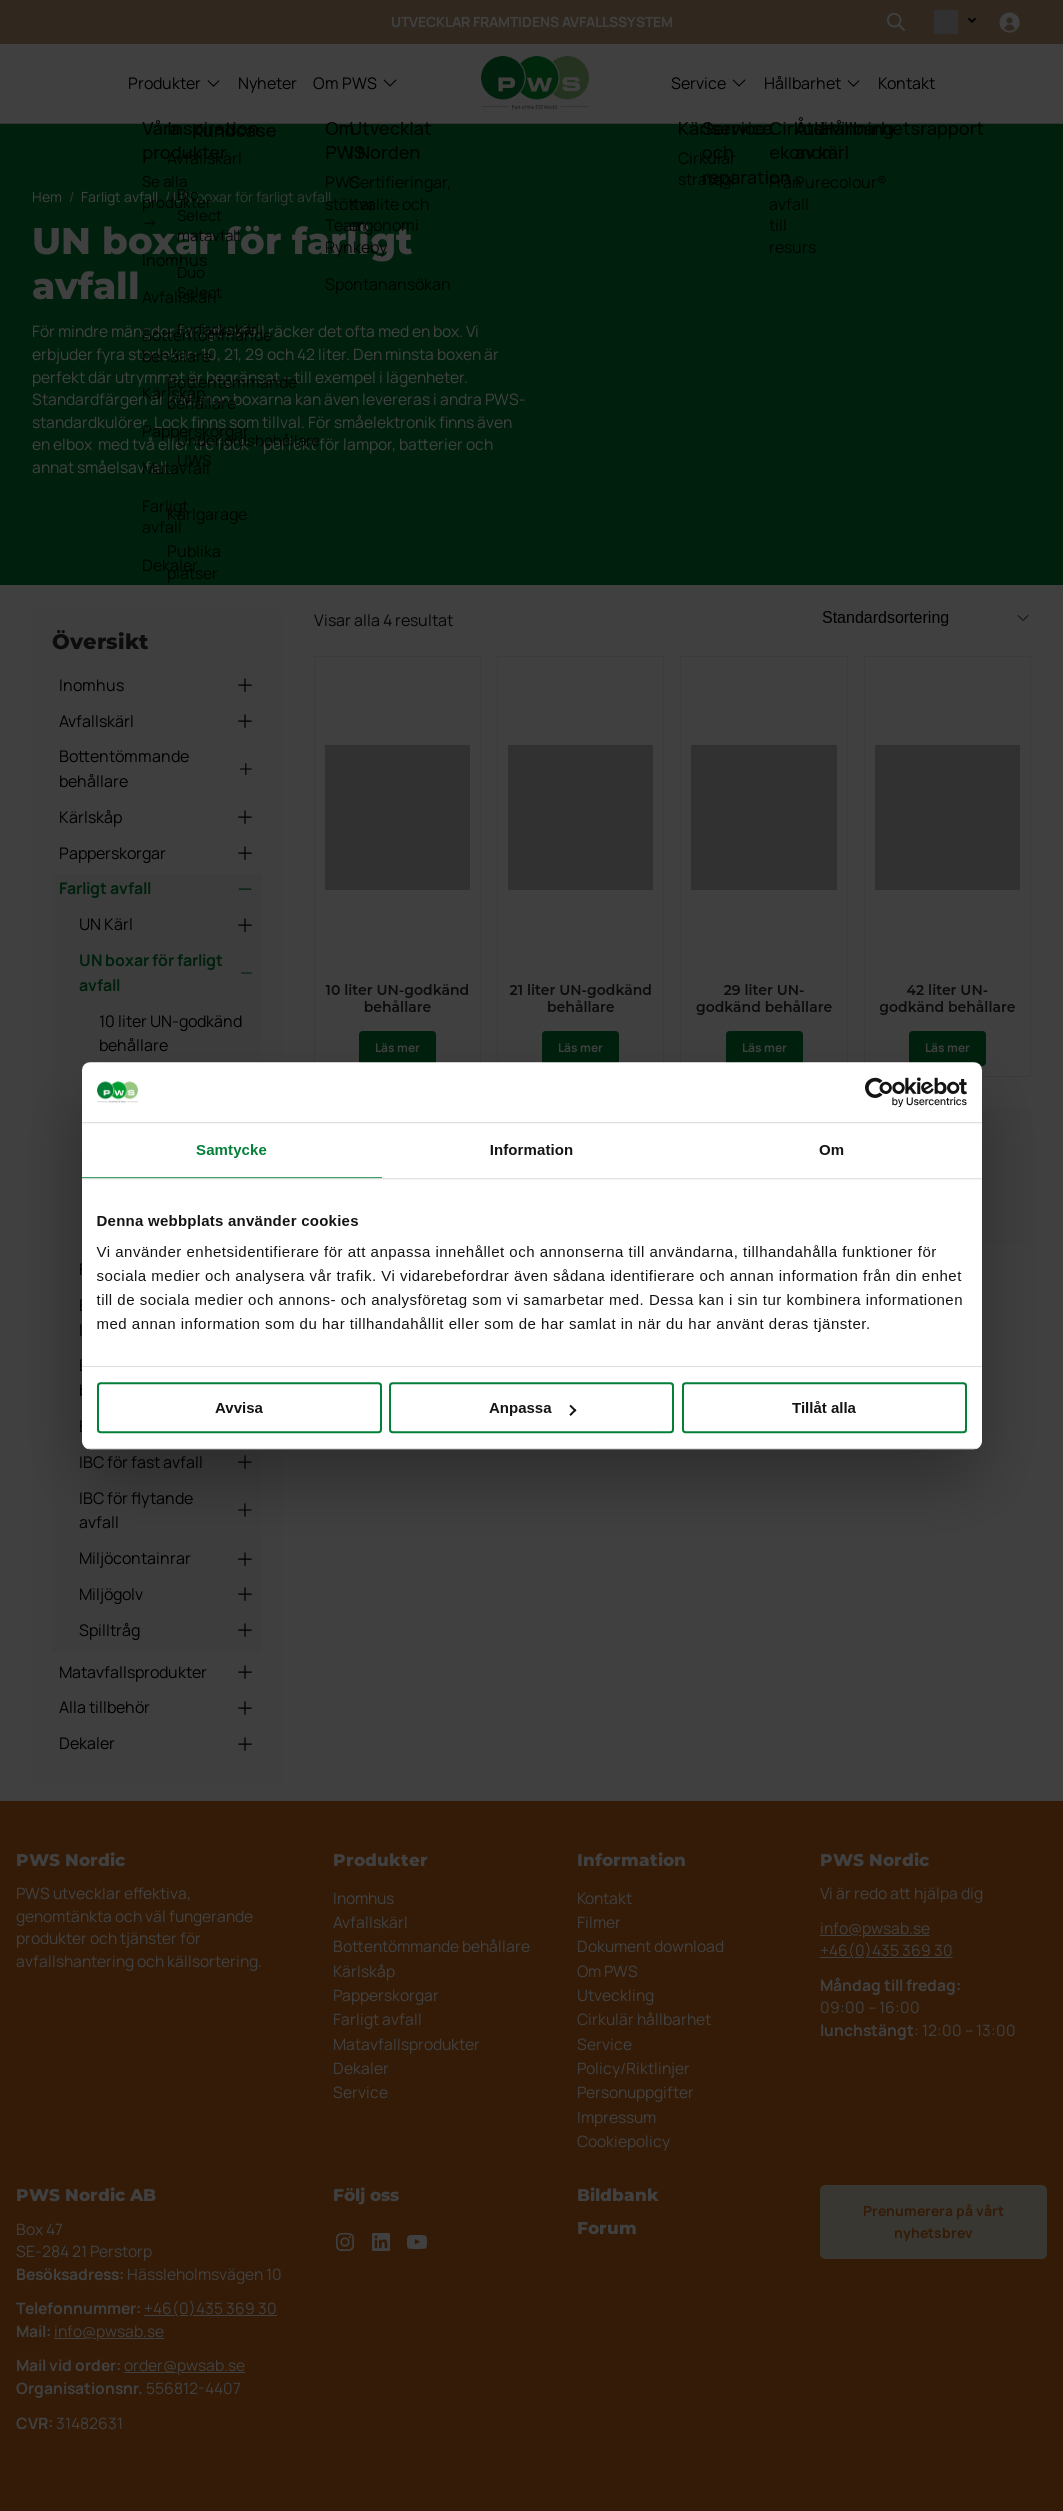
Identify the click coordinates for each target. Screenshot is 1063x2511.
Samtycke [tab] (231, 1149)
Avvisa (239, 1407)
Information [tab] (532, 1149)
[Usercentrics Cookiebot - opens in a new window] (879, 1092)
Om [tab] (831, 1149)
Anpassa (532, 1407)
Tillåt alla (824, 1407)
